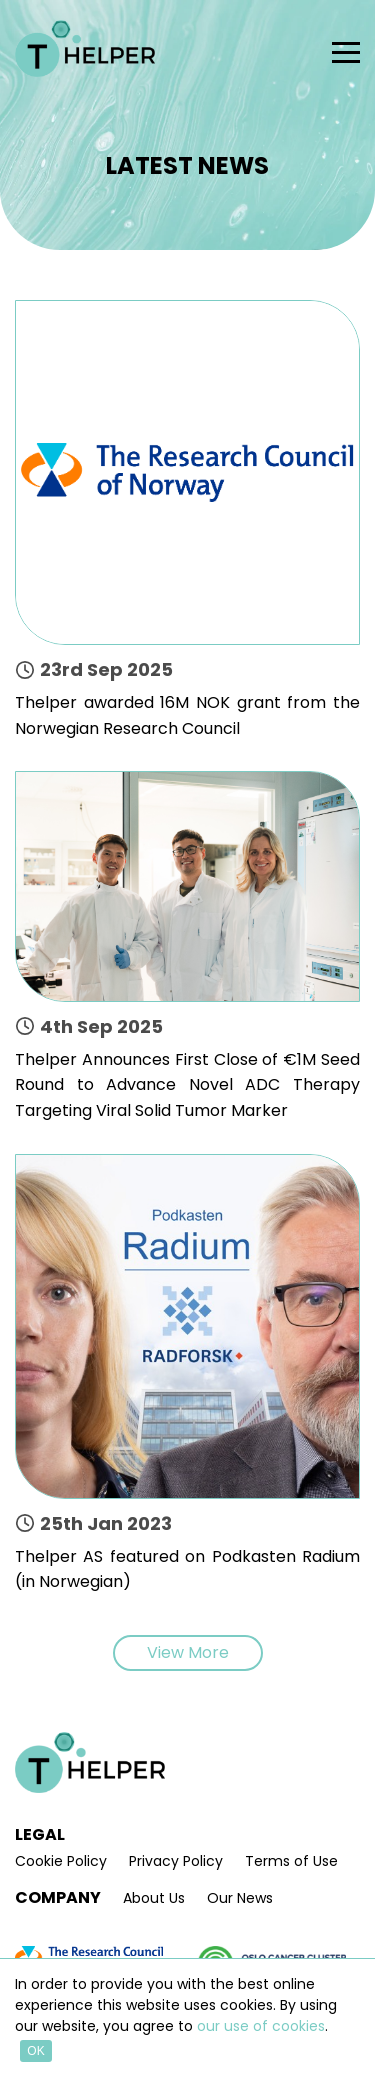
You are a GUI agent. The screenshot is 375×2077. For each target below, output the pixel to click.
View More (188, 1652)
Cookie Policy (61, 1861)
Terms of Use (291, 1861)
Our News (240, 1898)
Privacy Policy (176, 1861)
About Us (154, 1898)
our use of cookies (261, 2026)
